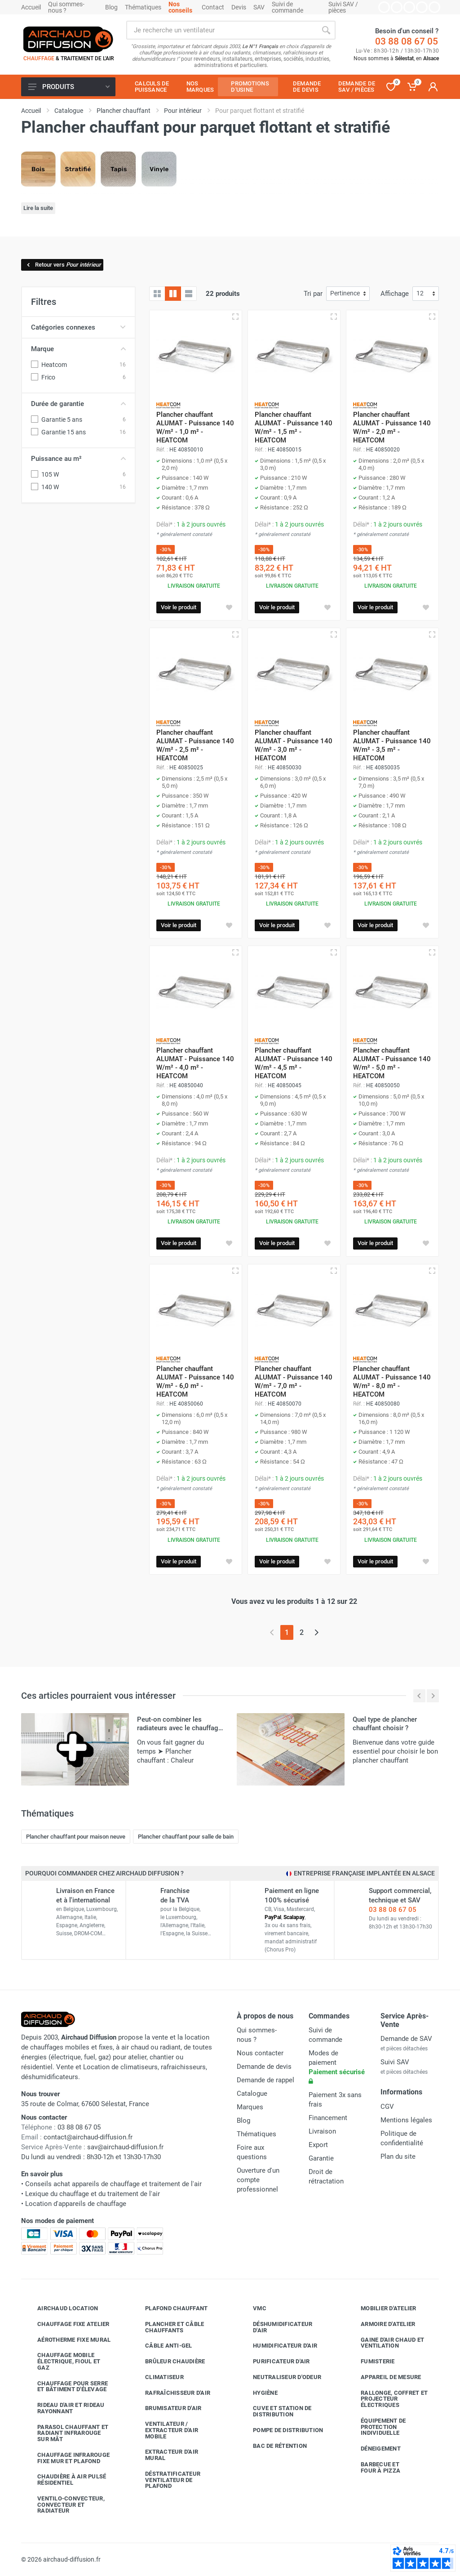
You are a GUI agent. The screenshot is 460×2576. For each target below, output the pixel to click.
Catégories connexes (78, 327)
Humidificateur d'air (278, 2345)
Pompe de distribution (281, 2430)
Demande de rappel (265, 2080)
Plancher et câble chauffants (168, 2327)
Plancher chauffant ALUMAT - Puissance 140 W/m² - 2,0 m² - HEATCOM (392, 427)
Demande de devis (264, 2067)
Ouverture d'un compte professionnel (258, 2179)
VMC (252, 2308)
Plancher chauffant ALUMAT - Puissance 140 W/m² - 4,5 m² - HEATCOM (293, 1063)
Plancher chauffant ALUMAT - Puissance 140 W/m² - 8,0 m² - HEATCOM (392, 1381)
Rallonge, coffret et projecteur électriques (387, 2399)
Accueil (31, 7)
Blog (111, 7)
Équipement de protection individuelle (376, 2427)
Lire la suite (38, 208)
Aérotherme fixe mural (67, 2339)
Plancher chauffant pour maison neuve (75, 1836)
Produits (69, 87)
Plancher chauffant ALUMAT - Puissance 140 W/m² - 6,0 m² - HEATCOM (195, 1381)
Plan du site (398, 2156)
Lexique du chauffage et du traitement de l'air (92, 2194)
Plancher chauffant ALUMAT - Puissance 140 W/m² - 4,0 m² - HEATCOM (195, 1063)
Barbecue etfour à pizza (373, 2467)
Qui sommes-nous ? (66, 7)
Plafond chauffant (170, 2308)
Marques (250, 2107)
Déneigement (374, 2448)
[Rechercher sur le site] (221, 30)
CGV (387, 2107)
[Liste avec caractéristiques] (189, 293)
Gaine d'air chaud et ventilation (385, 2342)
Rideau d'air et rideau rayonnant (64, 2408)
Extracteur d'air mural (165, 2454)
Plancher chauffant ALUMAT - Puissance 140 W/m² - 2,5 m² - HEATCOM (195, 745)
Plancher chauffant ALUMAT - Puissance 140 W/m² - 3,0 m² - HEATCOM (293, 745)
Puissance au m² (78, 459)
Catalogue (252, 2093)
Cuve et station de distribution (275, 2411)
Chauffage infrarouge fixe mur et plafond (67, 2457)
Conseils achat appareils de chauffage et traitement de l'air (113, 2184)
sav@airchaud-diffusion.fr (125, 2147)
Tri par (313, 294)
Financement (328, 2118)
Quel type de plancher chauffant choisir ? (385, 1723)
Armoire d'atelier (381, 2324)
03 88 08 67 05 (406, 41)
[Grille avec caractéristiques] (173, 293)
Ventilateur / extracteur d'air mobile (165, 2430)
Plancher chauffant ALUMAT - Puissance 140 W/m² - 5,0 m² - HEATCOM (392, 1063)
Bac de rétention (273, 2445)
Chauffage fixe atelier (67, 2324)
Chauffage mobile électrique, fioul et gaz (62, 2361)
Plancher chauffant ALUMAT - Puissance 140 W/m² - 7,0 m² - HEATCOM (293, 1381)
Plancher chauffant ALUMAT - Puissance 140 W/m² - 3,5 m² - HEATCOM (392, 745)
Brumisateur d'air (166, 2408)
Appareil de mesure (384, 2377)
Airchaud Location (61, 2308)
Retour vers (63, 264)
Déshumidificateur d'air (275, 2327)
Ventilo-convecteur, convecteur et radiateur (64, 2504)
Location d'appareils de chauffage (75, 2204)
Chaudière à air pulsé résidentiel (65, 2479)
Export (318, 2145)
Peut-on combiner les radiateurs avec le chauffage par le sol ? (179, 1728)
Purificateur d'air (274, 2361)
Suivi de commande (287, 7)
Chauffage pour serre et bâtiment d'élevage (66, 2386)
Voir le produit (178, 607)
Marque (78, 349)
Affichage (394, 294)
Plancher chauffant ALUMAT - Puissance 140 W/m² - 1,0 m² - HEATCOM (195, 427)
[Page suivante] (316, 1632)
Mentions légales (406, 2120)
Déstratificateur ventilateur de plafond (166, 2480)
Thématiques (143, 7)
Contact (213, 7)
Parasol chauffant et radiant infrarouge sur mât (66, 2433)
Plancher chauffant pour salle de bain (186, 1836)
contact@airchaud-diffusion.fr (88, 2137)
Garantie (321, 2158)
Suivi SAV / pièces (343, 7)
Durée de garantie (78, 404)
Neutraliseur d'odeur (280, 2377)
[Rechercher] (326, 30)
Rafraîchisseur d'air (171, 2392)
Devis (238, 7)
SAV (259, 7)
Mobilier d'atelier (381, 2308)
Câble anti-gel (162, 2345)
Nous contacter (260, 2053)
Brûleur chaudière (168, 2361)
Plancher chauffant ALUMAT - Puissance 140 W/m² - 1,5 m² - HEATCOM (293, 427)
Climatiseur (158, 2377)
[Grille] (157, 293)
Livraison (322, 2131)
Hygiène (258, 2392)
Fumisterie (371, 2361)
